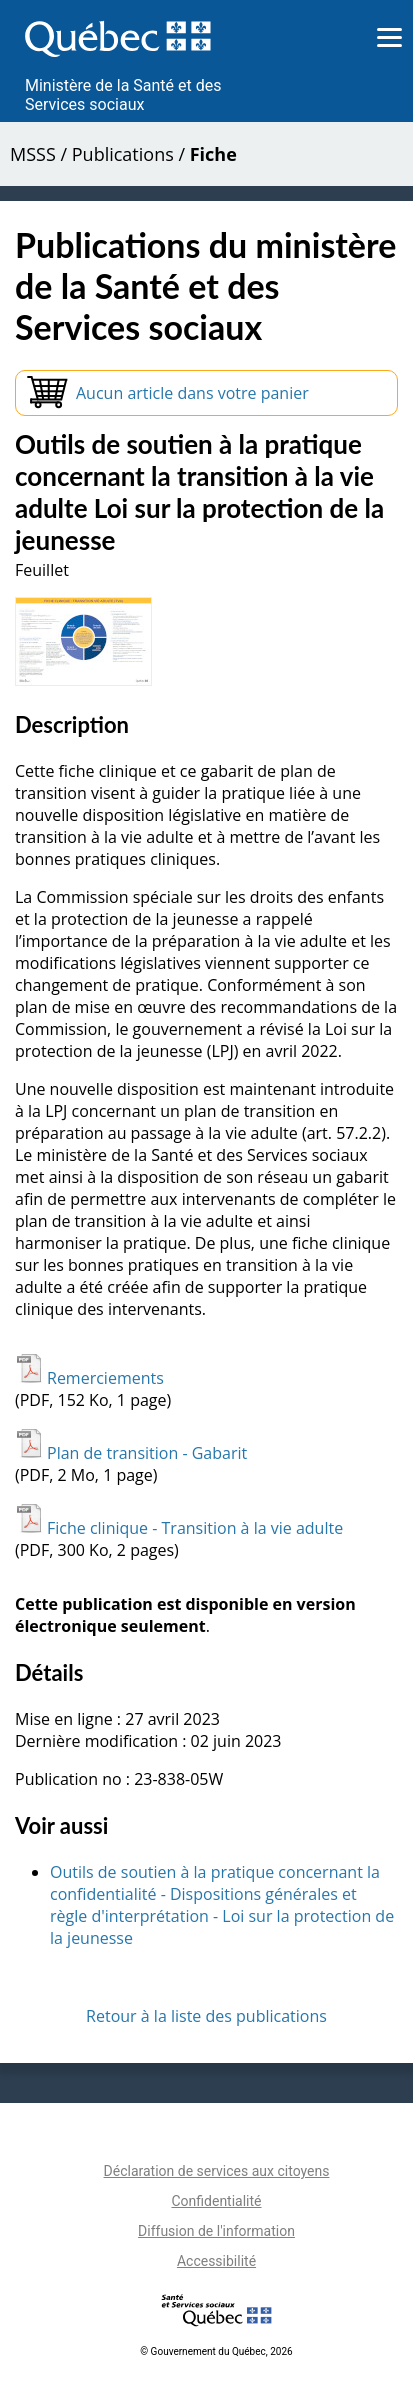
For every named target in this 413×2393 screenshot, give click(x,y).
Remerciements (89, 1378)
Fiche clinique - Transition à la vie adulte (179, 1528)
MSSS (33, 154)
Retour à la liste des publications (206, 2016)
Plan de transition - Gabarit (131, 1453)
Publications (123, 154)
